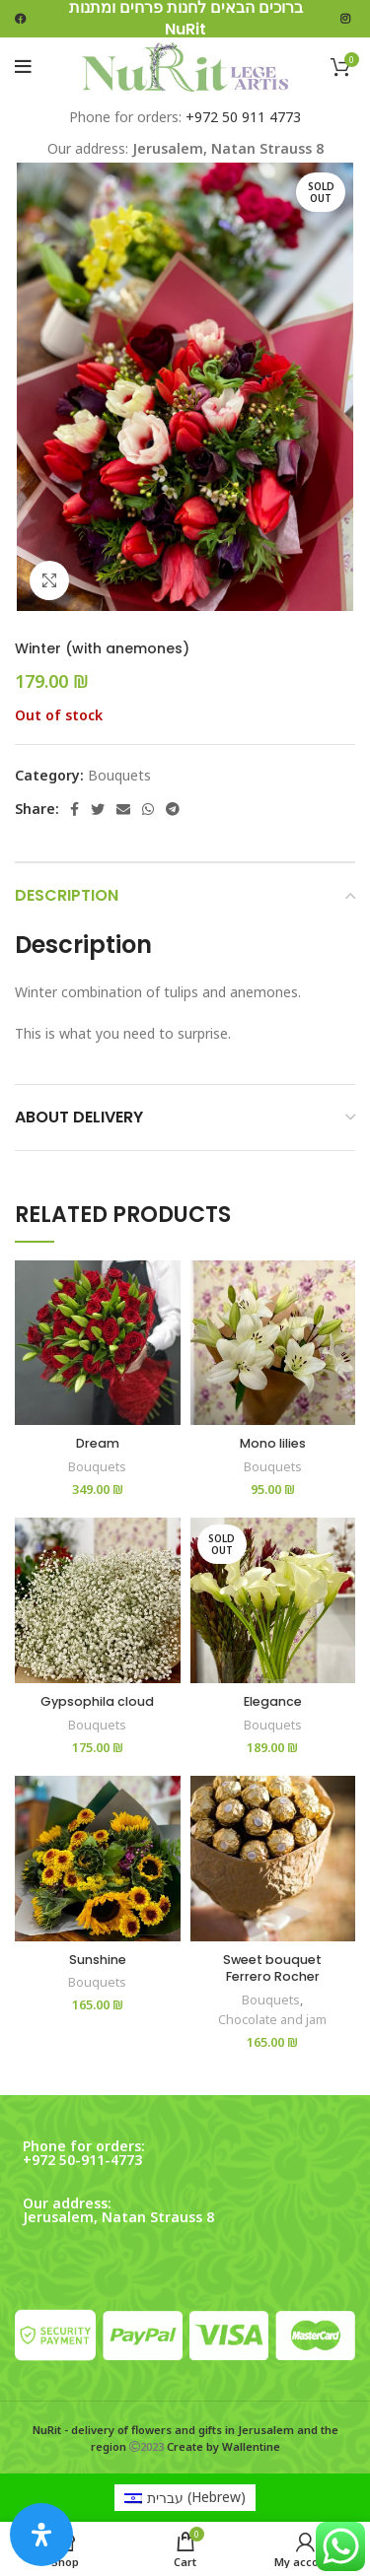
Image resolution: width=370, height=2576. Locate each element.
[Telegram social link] (172, 809)
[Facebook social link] (74, 809)
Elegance (273, 1701)
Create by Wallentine (223, 2446)
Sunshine (97, 1959)
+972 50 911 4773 (243, 116)
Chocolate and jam (272, 2019)
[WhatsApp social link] (148, 809)
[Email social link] (123, 809)
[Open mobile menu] (23, 67)
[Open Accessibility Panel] (41, 2534)
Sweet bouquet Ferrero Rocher (272, 1968)
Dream (97, 1443)
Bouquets (119, 775)
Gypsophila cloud (97, 1701)
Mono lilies (273, 1443)
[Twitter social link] (98, 809)
